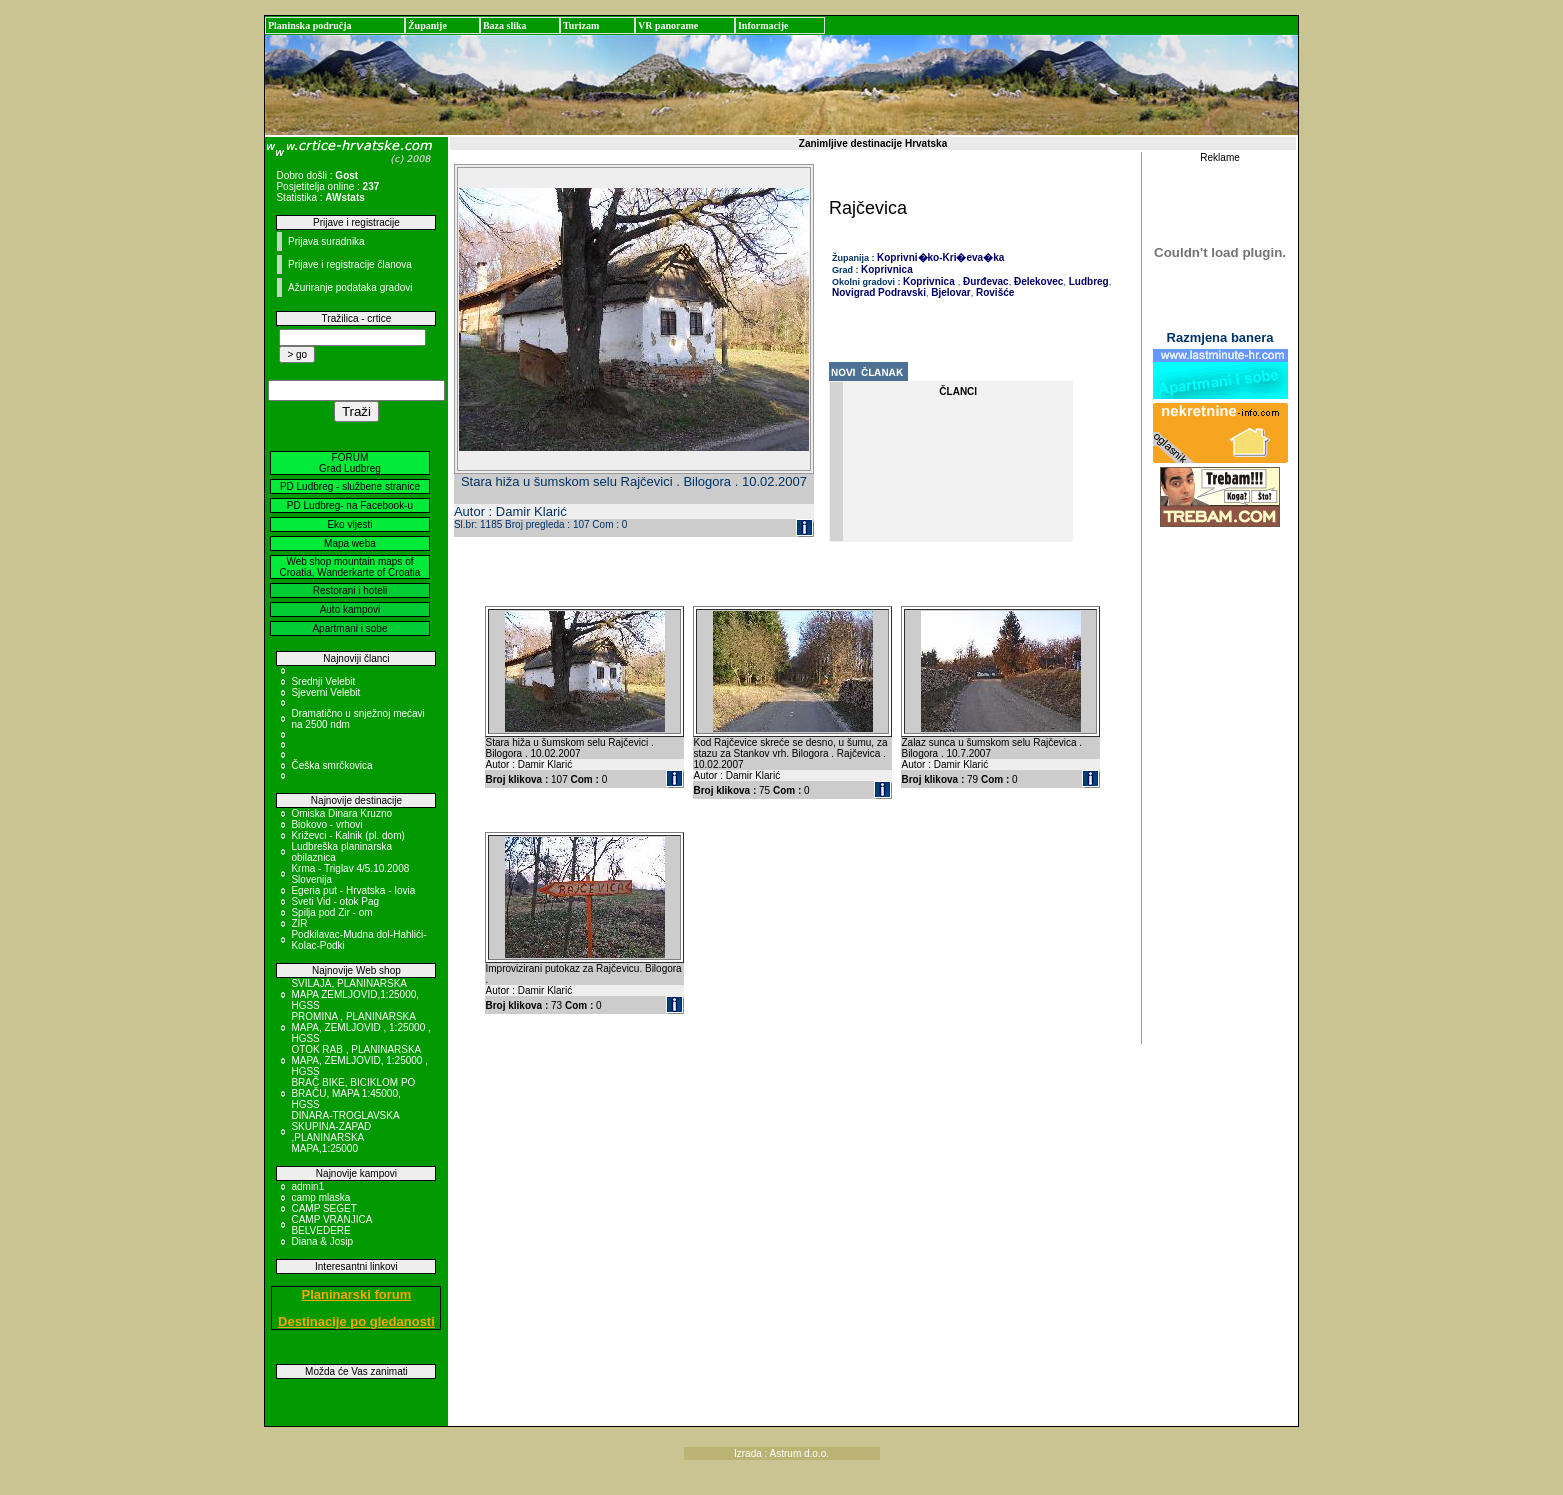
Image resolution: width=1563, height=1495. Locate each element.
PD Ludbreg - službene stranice (350, 486)
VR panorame (668, 25)
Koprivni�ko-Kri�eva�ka (940, 257)
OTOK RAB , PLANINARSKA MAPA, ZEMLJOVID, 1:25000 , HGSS (359, 1060)
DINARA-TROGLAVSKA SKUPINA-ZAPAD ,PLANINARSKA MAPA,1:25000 (345, 1132)
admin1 (307, 1186)
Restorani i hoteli (350, 590)
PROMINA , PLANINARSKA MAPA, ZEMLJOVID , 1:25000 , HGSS (360, 1027)
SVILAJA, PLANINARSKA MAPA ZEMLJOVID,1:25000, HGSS (355, 994)
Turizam (581, 25)
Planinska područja (310, 25)
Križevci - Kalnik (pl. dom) (347, 835)
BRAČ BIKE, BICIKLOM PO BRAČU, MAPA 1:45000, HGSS (353, 1093)
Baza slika (505, 25)
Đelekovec (1037, 281)
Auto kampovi (350, 609)
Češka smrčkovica (331, 765)
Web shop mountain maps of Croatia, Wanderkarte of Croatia (350, 567)
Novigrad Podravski (879, 292)
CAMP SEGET (323, 1208)
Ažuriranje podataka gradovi (350, 287)
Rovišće (993, 292)
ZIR (299, 923)
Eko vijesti (349, 524)
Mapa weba (350, 543)
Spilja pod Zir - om (331, 912)
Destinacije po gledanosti (356, 1321)
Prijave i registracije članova (350, 264)
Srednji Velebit (323, 681)
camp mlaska (320, 1197)
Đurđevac (984, 281)
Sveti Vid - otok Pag (335, 901)
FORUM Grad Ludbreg (350, 463)
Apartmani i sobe (349, 628)
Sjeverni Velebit (325, 692)
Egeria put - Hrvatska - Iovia (353, 890)
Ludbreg (1087, 281)
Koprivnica (887, 269)
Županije (427, 25)
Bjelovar (949, 292)
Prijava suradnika (326, 241)
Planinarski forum (357, 1294)
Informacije (763, 25)
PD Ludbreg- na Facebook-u (350, 505)
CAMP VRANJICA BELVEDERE (331, 1225)
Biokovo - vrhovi (326, 824)
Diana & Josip (322, 1241)
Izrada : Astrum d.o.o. (781, 1453)
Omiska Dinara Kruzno (341, 813)
